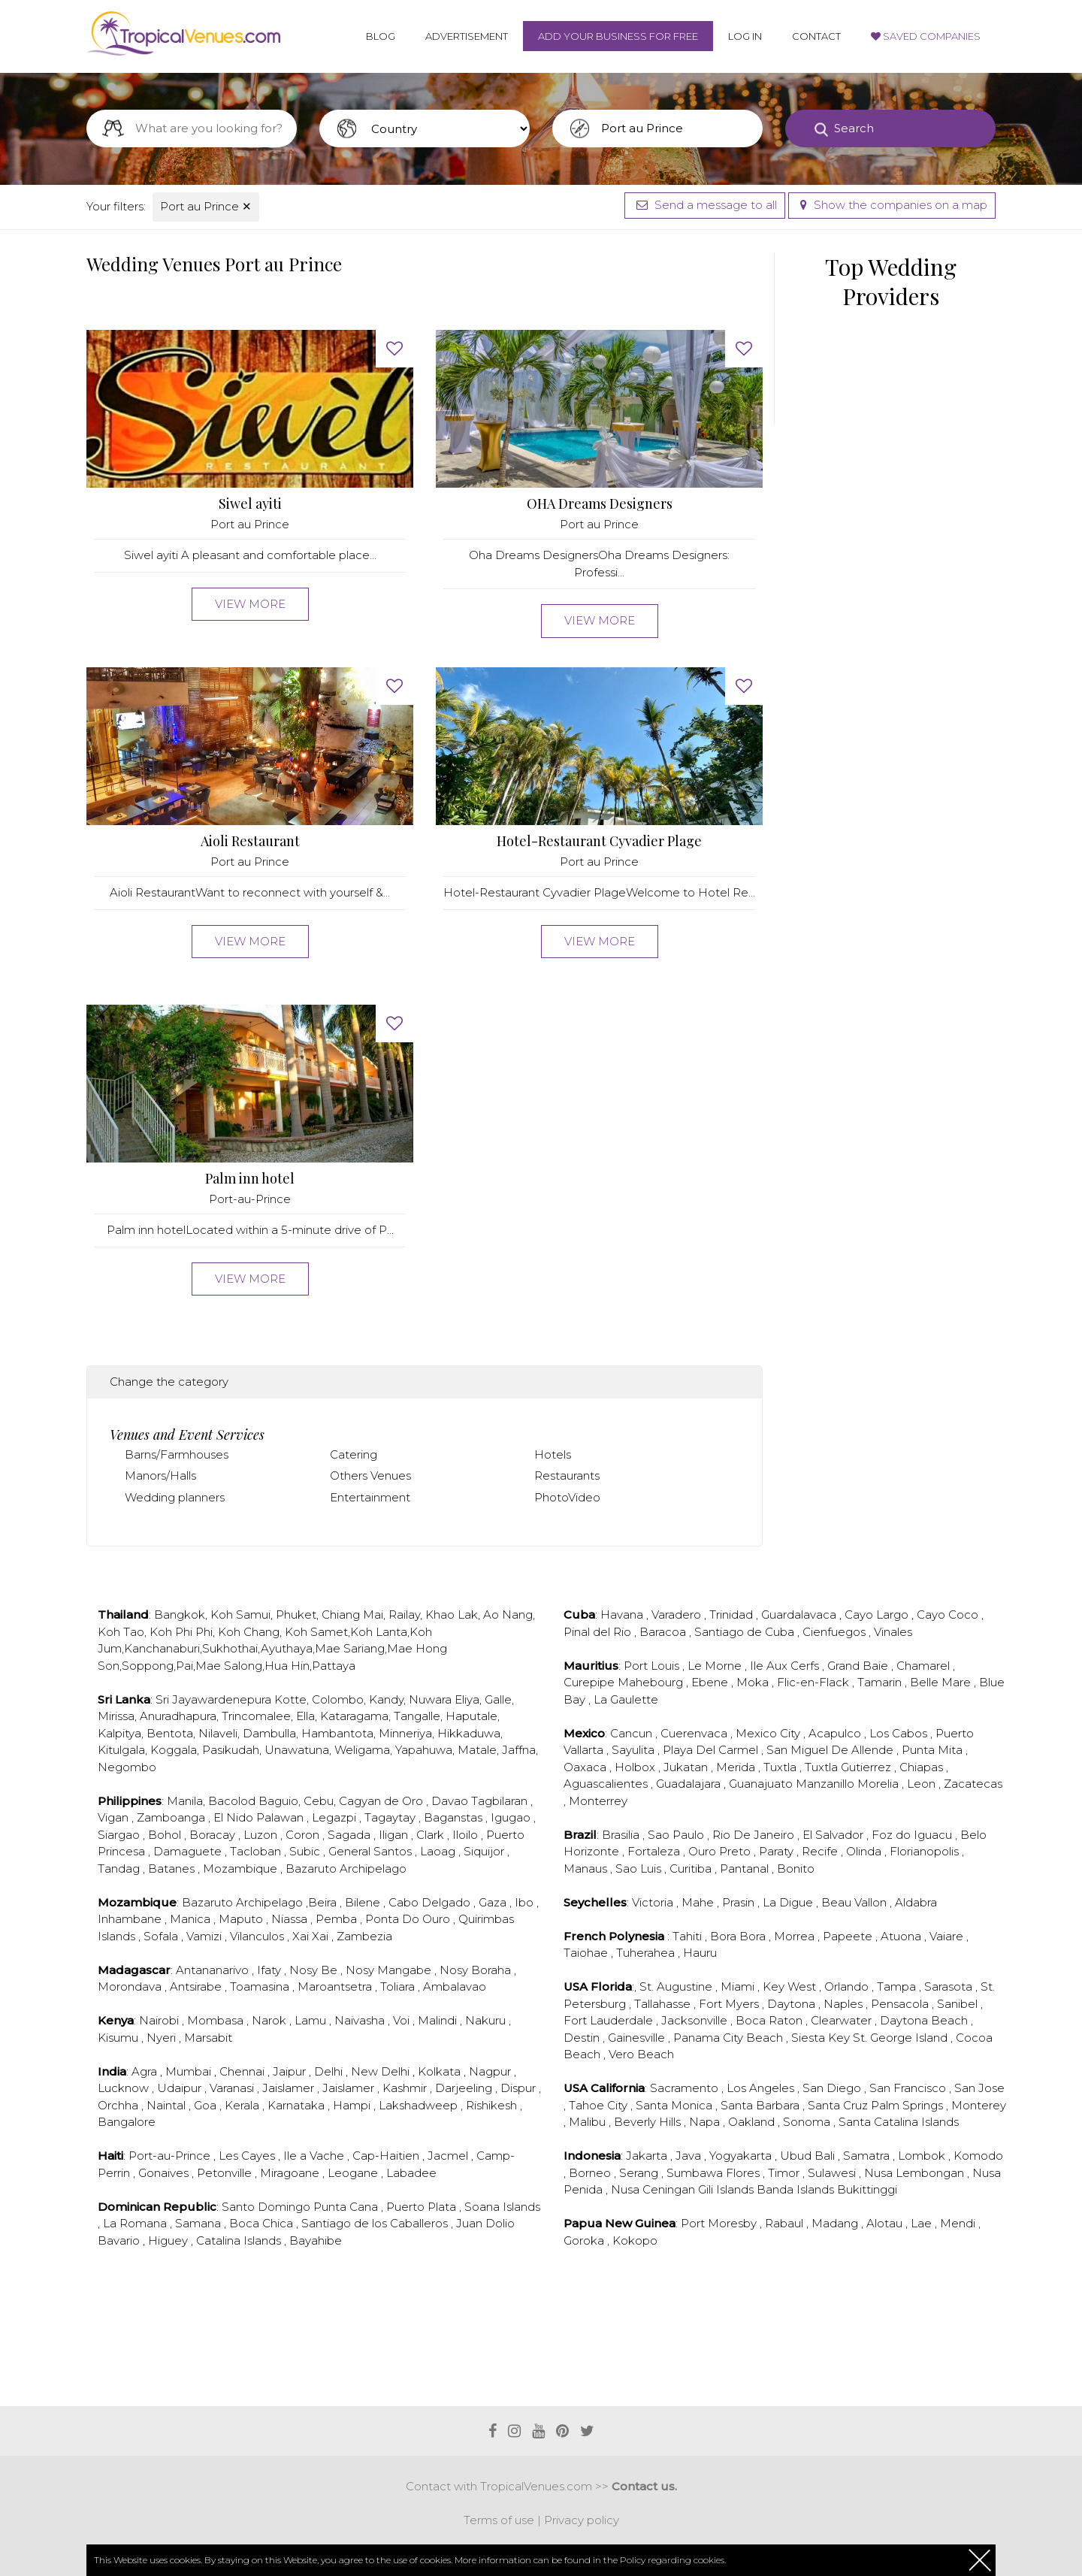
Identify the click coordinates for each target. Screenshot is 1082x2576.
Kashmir (406, 2088)
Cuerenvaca (695, 1733)
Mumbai (189, 2071)
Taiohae (587, 1953)
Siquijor (485, 1851)
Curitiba (692, 1868)
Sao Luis (639, 1868)
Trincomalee (256, 1716)
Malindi (439, 2020)
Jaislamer (289, 2088)
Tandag (120, 1868)
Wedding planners (175, 1497)
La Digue (789, 1902)
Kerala (243, 2105)
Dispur (519, 2088)
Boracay (213, 1835)
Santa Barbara (761, 2105)
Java (689, 2155)
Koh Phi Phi (181, 1632)
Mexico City (769, 1733)
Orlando (848, 1986)
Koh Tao (121, 1632)
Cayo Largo (878, 1614)
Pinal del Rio (599, 1632)
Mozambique (241, 1868)
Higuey (169, 2240)
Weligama (362, 1750)
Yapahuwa (423, 1750)
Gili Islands (727, 2189)
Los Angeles (762, 2088)
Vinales (893, 1632)
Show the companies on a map (891, 205)
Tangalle (417, 1716)
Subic (306, 1851)
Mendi (959, 2223)
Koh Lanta (378, 1632)
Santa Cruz (839, 2105)
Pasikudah (230, 1750)
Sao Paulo (677, 1835)
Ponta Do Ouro (409, 1919)
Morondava (131, 1986)
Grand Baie (859, 1665)
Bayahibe (315, 2240)
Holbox (636, 1767)
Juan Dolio (485, 2223)
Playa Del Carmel (712, 1750)
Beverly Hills (649, 2122)
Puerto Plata (422, 2207)
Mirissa (116, 1716)
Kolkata (441, 2071)
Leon (922, 1783)
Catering (353, 1454)
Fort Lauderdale (610, 2020)
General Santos (371, 1851)
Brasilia (622, 1835)
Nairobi (160, 2020)
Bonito (796, 1868)
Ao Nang (508, 1614)
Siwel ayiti (250, 503)
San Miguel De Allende (831, 1750)
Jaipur (291, 2071)
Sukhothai (230, 1648)
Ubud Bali (809, 2155)
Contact (816, 36)
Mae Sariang (350, 1648)
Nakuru (487, 2020)
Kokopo (634, 2240)
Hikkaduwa (468, 1733)
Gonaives (165, 2173)
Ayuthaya (287, 1648)
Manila (185, 1801)
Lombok (923, 2155)
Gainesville (638, 2037)
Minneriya (405, 1733)
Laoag (439, 1851)
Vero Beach (641, 2054)
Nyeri (163, 2037)
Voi (403, 2020)
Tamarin (881, 1682)
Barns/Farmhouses (176, 1454)
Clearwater (843, 2020)
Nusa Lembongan (915, 2173)
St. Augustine (677, 1986)
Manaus (587, 1868)
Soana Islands (502, 2207)
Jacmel (449, 2155)
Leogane (354, 2173)
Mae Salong (228, 1665)
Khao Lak (451, 1614)
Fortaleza (655, 1851)
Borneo (591, 2173)
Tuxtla (781, 1767)
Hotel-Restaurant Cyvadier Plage (599, 841)
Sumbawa (696, 2173)
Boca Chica (262, 2223)
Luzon (261, 1835)
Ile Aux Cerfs (786, 1665)
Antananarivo (214, 1970)
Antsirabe (197, 1986)
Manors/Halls (160, 1475)
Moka (754, 1682)
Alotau (885, 2223)
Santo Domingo (267, 2207)
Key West (791, 1986)
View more (250, 604)
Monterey (978, 2105)
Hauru (700, 1953)
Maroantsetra (336, 1986)
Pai (184, 1665)
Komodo (978, 2155)
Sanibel (959, 2004)
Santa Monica (675, 2105)
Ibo (525, 1902)
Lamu (312, 2020)
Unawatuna (296, 1750)
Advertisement (466, 36)
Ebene (711, 1682)
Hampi (353, 2105)
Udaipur (180, 2088)
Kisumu (119, 2037)
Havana (623, 1614)
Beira (324, 1902)
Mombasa (216, 2020)
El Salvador (834, 1835)
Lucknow (125, 2088)
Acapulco (836, 1733)
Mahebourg (652, 1682)
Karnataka (297, 2105)
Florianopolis (926, 1851)
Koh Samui (240, 1614)
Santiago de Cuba (745, 1632)
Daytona (792, 2004)
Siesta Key (822, 2037)
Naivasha (361, 2020)
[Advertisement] (424, 2345)
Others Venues (370, 1475)
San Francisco (909, 2088)
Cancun (632, 1733)
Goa (206, 2105)
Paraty (777, 1851)
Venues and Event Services (187, 1435)
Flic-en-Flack (814, 1682)
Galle (498, 1699)
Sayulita (634, 1750)
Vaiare (947, 1936)
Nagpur (491, 2071)
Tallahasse (664, 2004)
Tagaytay (391, 1817)
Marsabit (208, 2037)
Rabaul (785, 2223)
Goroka (585, 2240)
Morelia (879, 1783)
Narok (270, 2020)
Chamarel (924, 1665)
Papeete (849, 1936)
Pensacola (901, 2004)
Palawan (281, 1817)
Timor (785, 2173)
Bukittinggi (867, 2189)
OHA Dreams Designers (599, 503)
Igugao (512, 1817)
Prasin (739, 1902)
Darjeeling (465, 2088)
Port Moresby (720, 2223)
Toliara (399, 1986)
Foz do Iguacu (913, 1835)
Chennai (243, 2071)
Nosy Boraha (477, 1970)
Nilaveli (217, 1733)
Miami (739, 1986)
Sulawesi (833, 2173)
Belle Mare (942, 1682)
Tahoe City (599, 2105)
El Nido (234, 1817)
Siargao (120, 1835)
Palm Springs (908, 2105)
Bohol (166, 1835)
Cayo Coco (949, 1614)
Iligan (395, 1835)
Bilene (364, 1902)
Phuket (296, 1614)
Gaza (494, 1902)
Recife (821, 1851)
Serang (640, 2173)
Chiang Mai (352, 1614)
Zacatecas (973, 1783)
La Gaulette (626, 1699)
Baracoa (664, 1632)
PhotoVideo (567, 1497)
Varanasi (233, 2088)
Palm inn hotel (250, 1178)
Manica (191, 1919)
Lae (923, 2223)
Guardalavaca (800, 1614)
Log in (745, 36)
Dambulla (269, 1733)
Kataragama (354, 1716)
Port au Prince (206, 206)
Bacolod (231, 1801)
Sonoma (808, 2122)
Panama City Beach (729, 2037)
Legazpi (335, 1817)
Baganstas (454, 1817)
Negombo (127, 1767)
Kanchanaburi (162, 1648)
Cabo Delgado (430, 1902)
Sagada (350, 1835)
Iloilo (466, 1835)
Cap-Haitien (387, 2155)
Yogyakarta (742, 2155)
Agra (145, 2071)
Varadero (677, 1614)
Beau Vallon (855, 1902)
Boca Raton (770, 2020)
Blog (380, 36)
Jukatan (687, 1767)
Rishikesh (493, 2105)
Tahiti (688, 1936)
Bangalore (127, 2122)
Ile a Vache (315, 2155)
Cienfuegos (835, 1632)
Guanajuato (762, 1783)
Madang (836, 2223)
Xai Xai (311, 1936)
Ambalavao (454, 1986)
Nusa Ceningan (654, 2189)
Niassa (290, 1919)
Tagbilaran (500, 1801)
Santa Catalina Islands (899, 2122)
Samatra (868, 2155)
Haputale (471, 1716)
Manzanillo (826, 1783)
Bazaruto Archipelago (346, 1868)
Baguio (278, 1801)
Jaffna (519, 1750)
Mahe (699, 1902)
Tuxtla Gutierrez (849, 1767)
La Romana (136, 2223)
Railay (404, 1614)
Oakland (753, 2122)
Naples (845, 2004)
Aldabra (916, 1902)
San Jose (979, 2088)
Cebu (319, 1801)
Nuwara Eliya (444, 1699)
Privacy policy (581, 2520)
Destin (583, 2037)
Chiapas (922, 1767)
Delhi (330, 2071)
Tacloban (257, 1851)
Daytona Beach (925, 2020)
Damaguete (189, 1851)
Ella (305, 1716)
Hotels (552, 1454)
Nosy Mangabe (390, 1970)
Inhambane (131, 1919)
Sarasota (949, 1986)
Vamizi (205, 1936)
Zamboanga (172, 1817)
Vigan (114, 1817)
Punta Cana (347, 2207)
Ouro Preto (721, 1851)
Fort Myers (730, 2004)
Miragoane (291, 2173)
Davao (451, 1801)
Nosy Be (314, 1970)
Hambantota (337, 1733)
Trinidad (732, 1614)
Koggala (173, 1750)
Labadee (411, 2173)
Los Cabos (899, 1733)
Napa (706, 2122)
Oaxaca (586, 1767)
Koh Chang (249, 1632)
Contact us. (644, 2486)
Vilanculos (258, 1936)
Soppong (148, 1665)
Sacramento (685, 2088)
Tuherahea (647, 1953)
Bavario (120, 2240)
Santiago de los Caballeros (376, 2223)
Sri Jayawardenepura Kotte (231, 1699)
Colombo (338, 1699)
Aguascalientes (607, 1783)
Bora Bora (739, 1936)
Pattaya (333, 1665)
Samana (199, 2223)
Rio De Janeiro (754, 1835)
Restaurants (567, 1475)
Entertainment (370, 1497)
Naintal (168, 2105)
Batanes (173, 1868)
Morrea (796, 1936)
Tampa (898, 1986)
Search (854, 128)
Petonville (226, 2173)
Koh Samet (316, 1632)
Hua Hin (287, 1665)
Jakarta (648, 2155)
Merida (737, 1767)
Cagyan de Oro (382, 1801)
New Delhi (382, 2071)
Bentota (170, 1733)
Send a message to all (705, 205)
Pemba (338, 1919)
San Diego (833, 2088)
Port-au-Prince (250, 1199)
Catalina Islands (240, 2240)
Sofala (162, 1936)
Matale (477, 1750)
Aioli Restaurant (250, 841)
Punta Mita (934, 1750)
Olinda (865, 1851)
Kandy (386, 1699)
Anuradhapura (178, 1716)
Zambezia (364, 1936)
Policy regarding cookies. (673, 2559)
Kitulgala (121, 1750)
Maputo (242, 1919)
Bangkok (179, 1614)
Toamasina (261, 1986)
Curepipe (591, 1682)
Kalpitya (119, 1733)
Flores (744, 2173)
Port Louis (653, 1665)
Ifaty (270, 1970)
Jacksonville (695, 2020)
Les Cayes (248, 2155)
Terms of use (499, 2520)
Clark (431, 1835)
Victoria (654, 1902)
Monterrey (598, 1801)
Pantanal (746, 1868)
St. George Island (902, 2037)
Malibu (589, 2122)
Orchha (119, 2105)
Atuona (902, 1936)
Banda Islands (797, 2189)
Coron (304, 1835)
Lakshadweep (420, 2105)
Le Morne (716, 1665)
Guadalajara (690, 1783)
